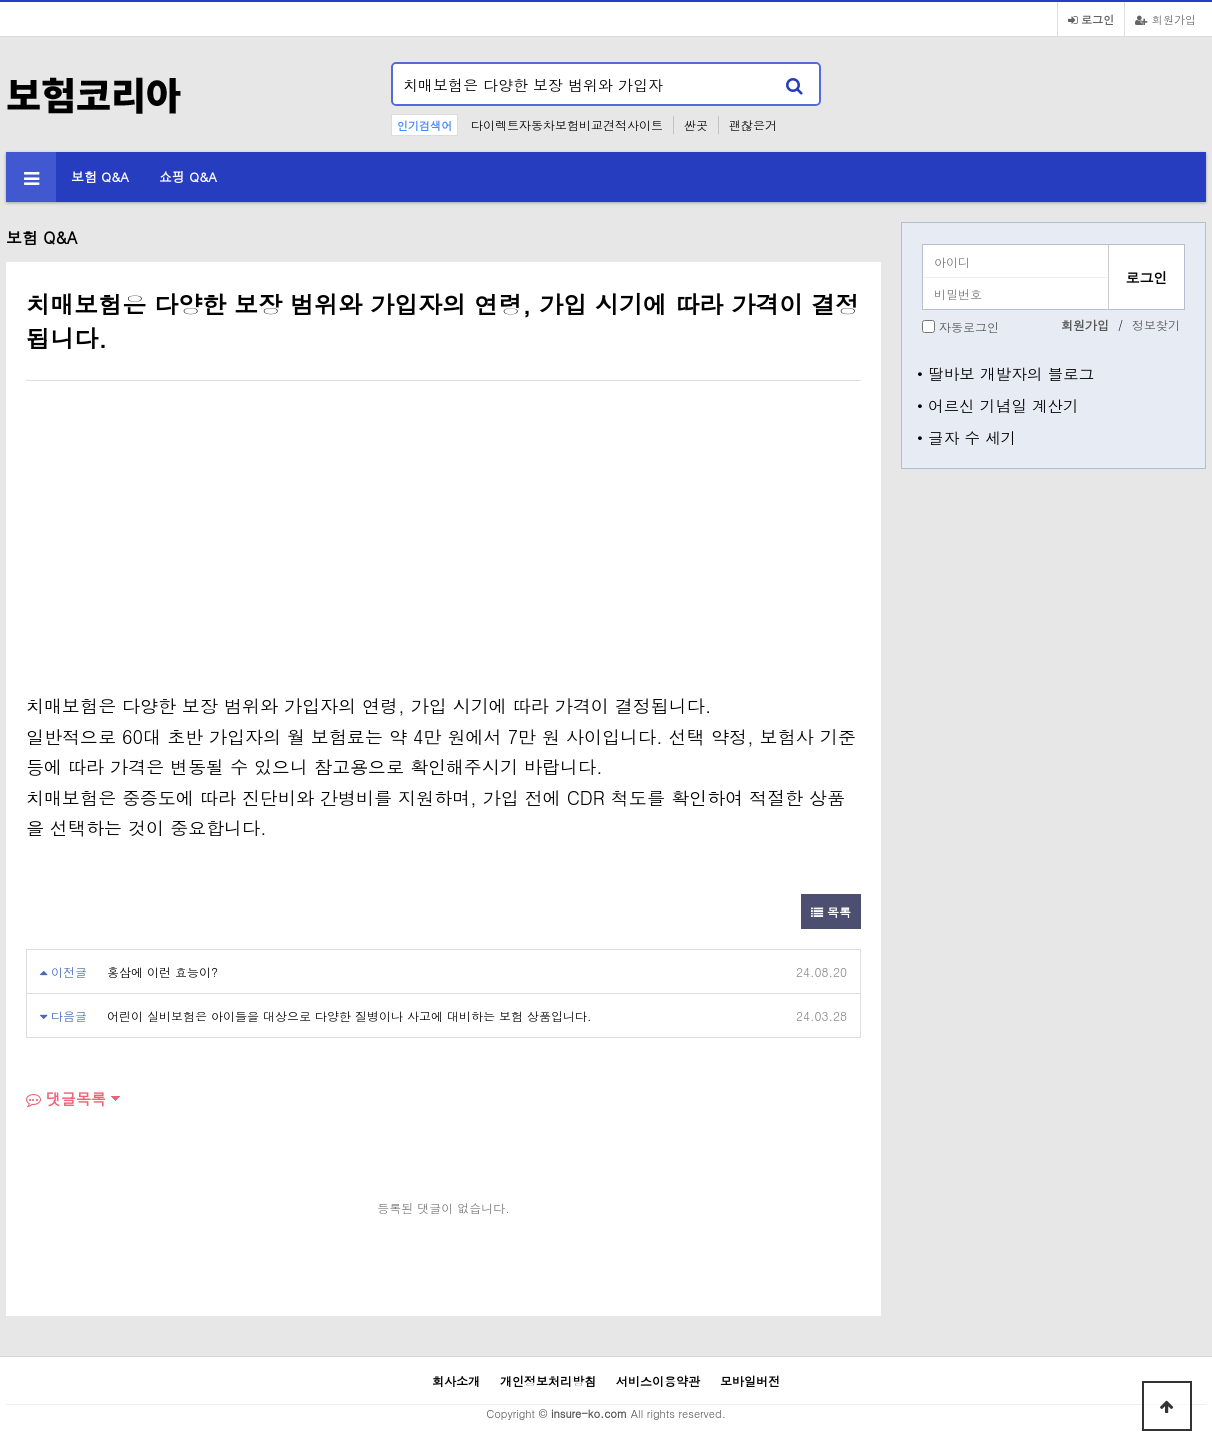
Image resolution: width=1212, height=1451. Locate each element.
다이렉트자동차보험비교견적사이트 (567, 124)
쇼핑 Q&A (188, 176)
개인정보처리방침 (548, 1380)
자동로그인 (969, 326)
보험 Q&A (100, 176)
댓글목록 (66, 1098)
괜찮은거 (753, 124)
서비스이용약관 (658, 1380)
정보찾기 (1156, 324)
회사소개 (456, 1380)
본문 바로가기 (0, 0)
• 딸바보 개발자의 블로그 (1005, 373)
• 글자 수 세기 (966, 437)
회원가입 (1165, 19)
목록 (831, 911)
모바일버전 (750, 1380)
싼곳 (696, 124)
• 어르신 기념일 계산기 (998, 405)
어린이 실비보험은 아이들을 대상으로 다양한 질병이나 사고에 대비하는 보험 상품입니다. (349, 1015)
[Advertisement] (194, 541)
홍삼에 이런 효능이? (162, 971)
